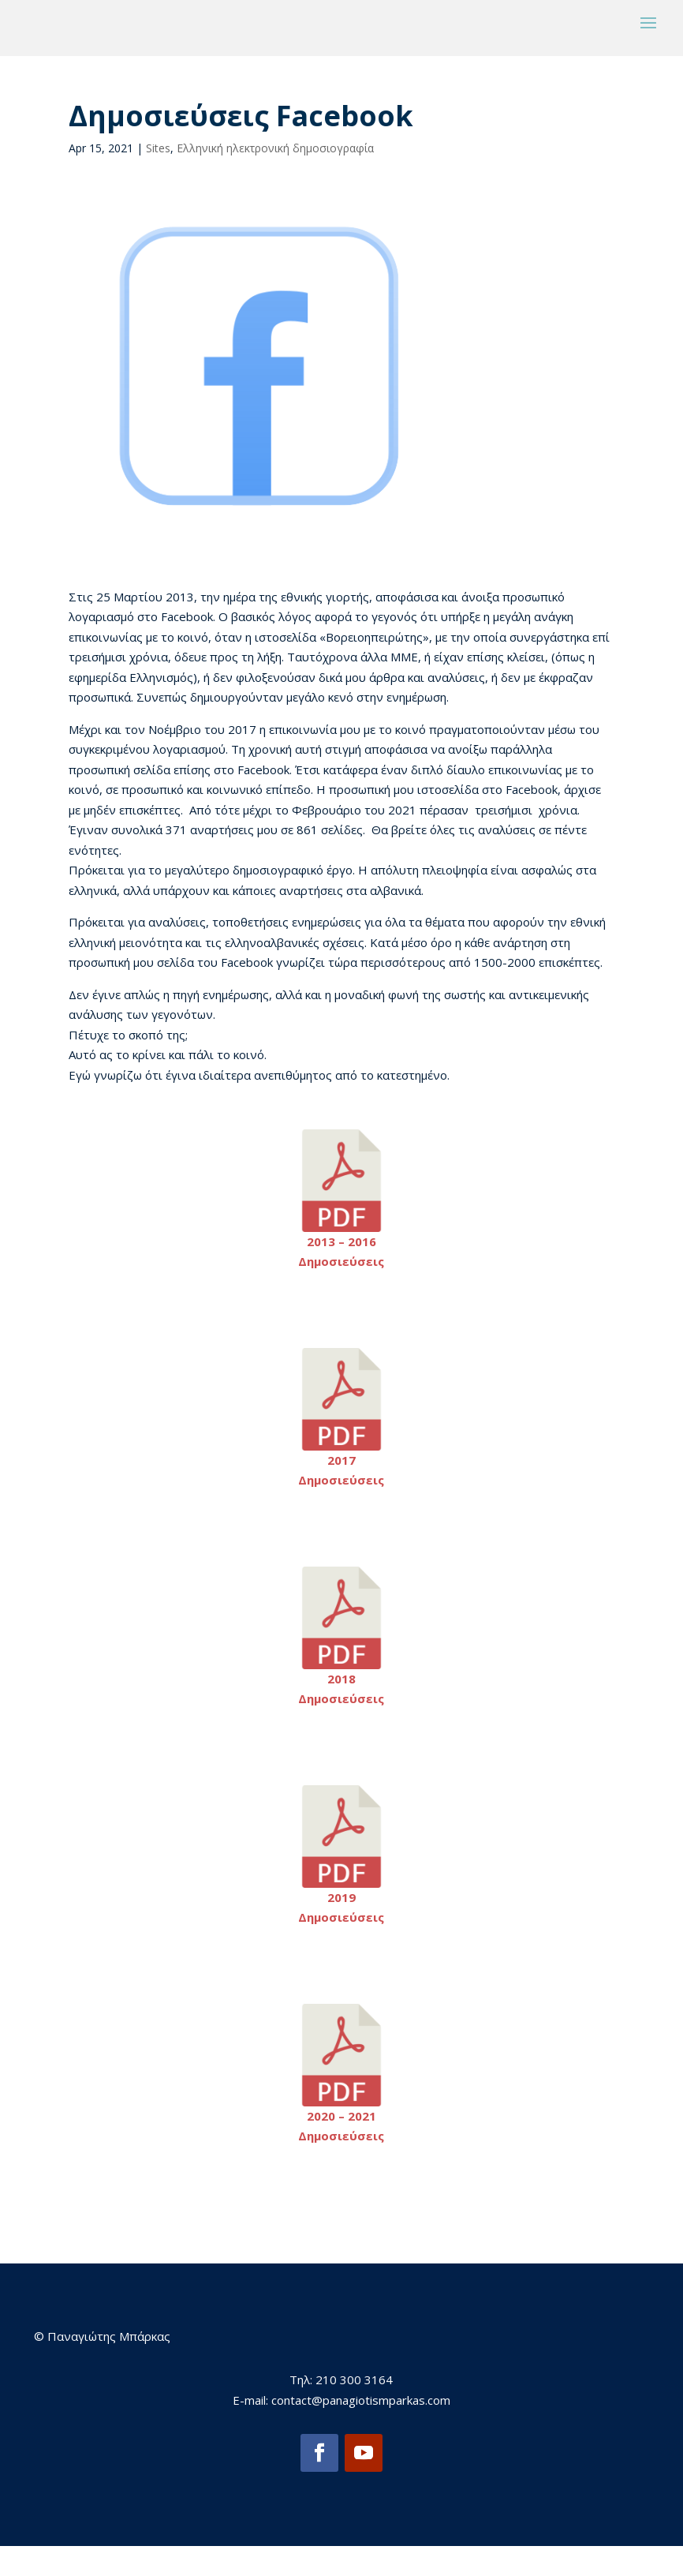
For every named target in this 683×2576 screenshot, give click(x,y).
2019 (341, 1926)
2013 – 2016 (341, 1271)
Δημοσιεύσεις (341, 1291)
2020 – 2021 (341, 2145)
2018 (341, 1708)
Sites (158, 177)
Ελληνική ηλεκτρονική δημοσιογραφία (275, 177)
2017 (341, 1489)
